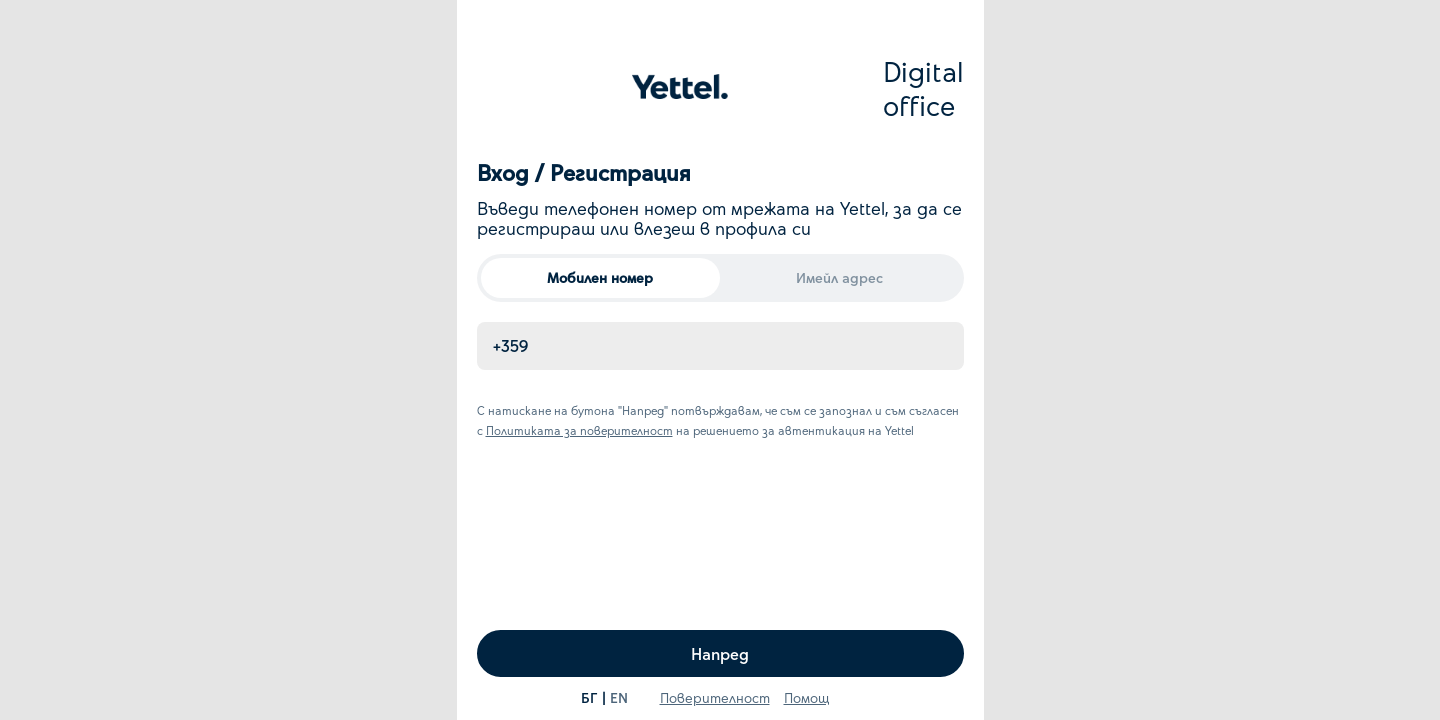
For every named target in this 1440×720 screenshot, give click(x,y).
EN (619, 697)
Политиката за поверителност (579, 430)
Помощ (807, 697)
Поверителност (715, 697)
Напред (720, 653)
